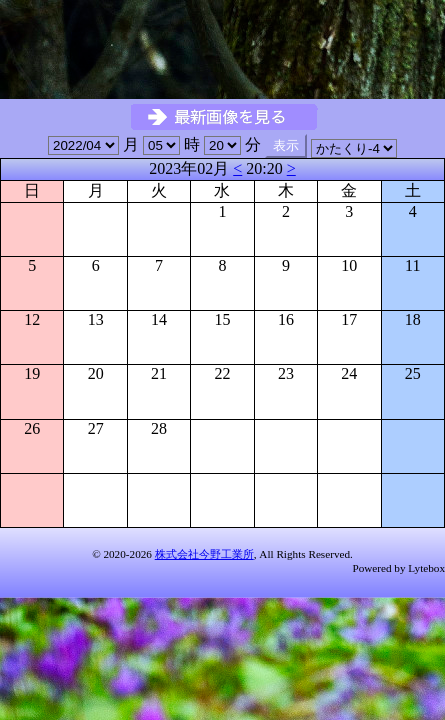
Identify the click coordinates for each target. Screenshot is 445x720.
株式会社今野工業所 (204, 554)
